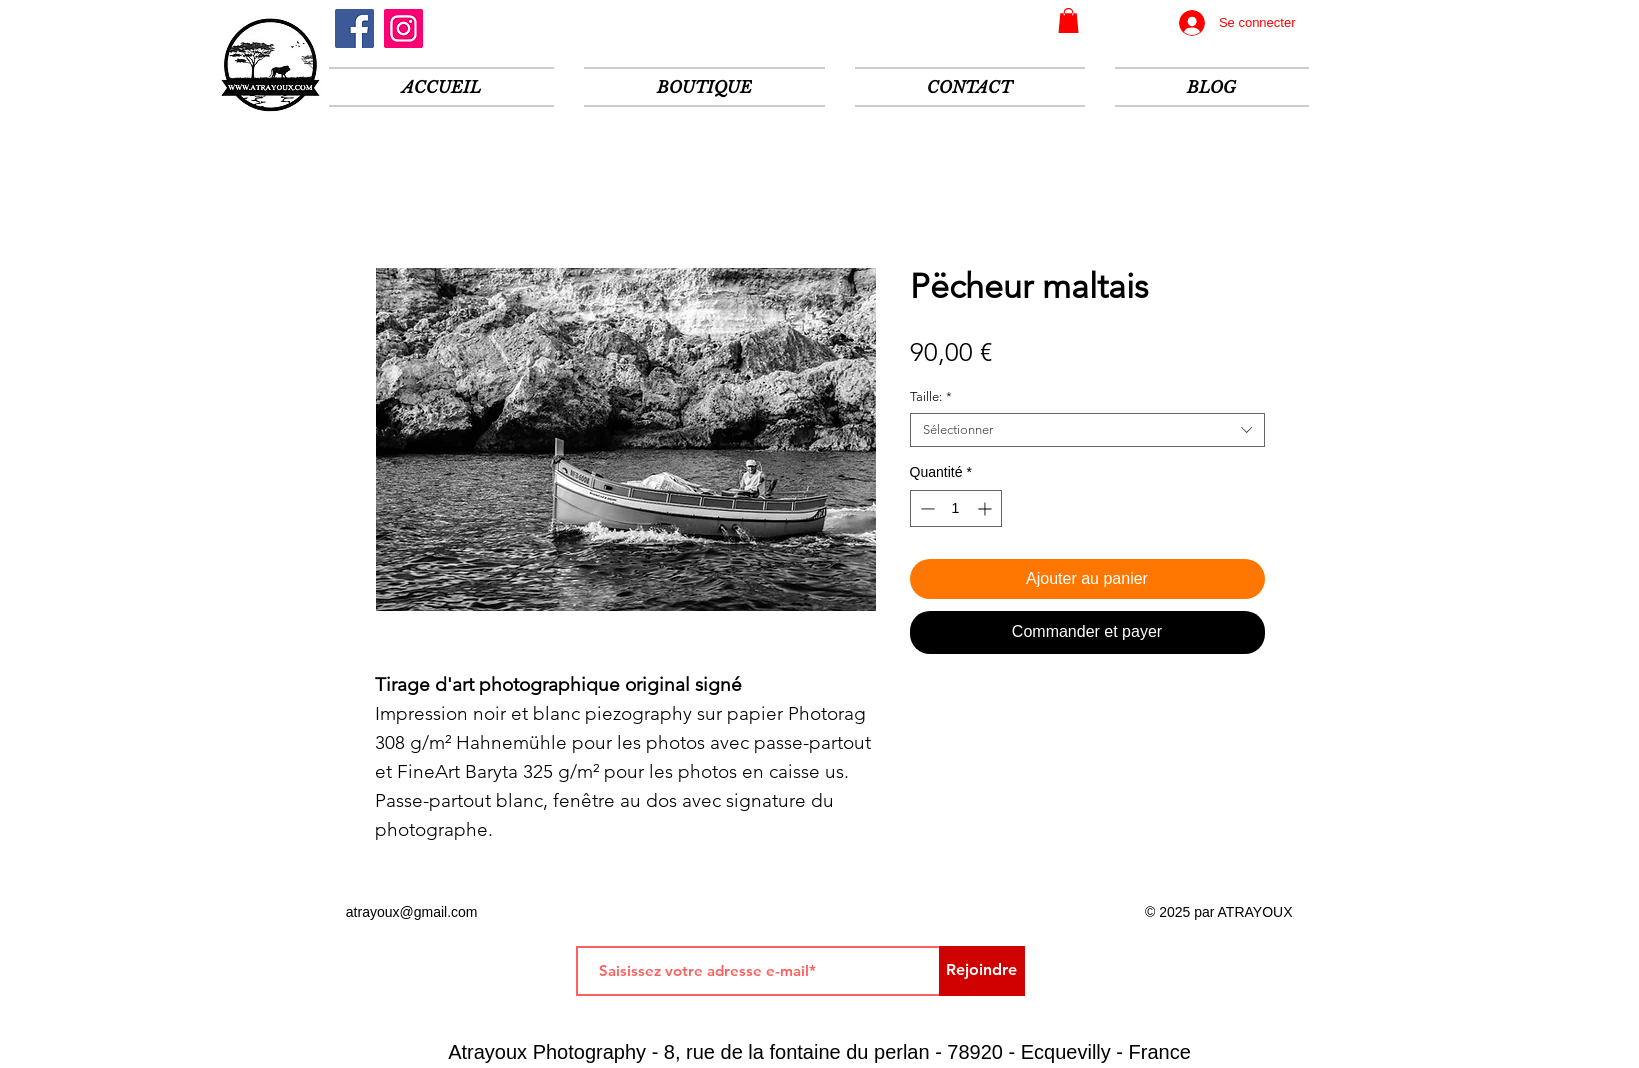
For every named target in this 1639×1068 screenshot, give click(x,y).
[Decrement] (925, 508)
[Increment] (986, 508)
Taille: (931, 396)
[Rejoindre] (982, 971)
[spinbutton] (956, 508)
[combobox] (1087, 430)
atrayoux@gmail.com (412, 912)
